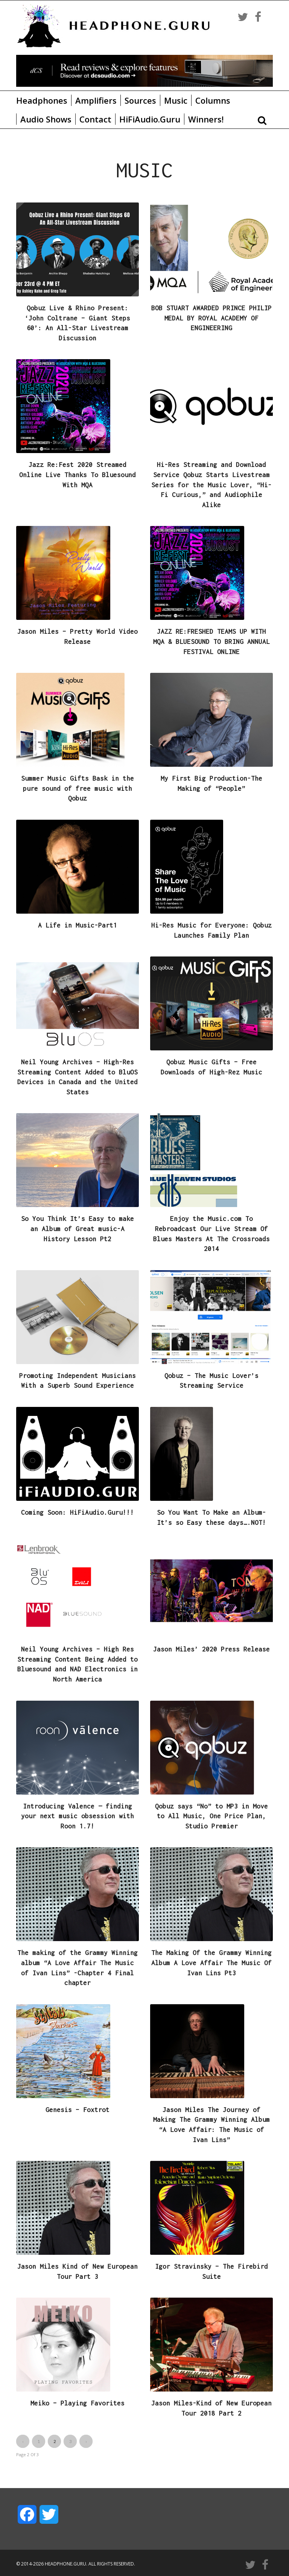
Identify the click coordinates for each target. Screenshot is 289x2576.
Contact (95, 119)
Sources (140, 100)
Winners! (206, 119)
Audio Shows (45, 119)
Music (175, 100)
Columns (212, 100)
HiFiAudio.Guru (149, 119)
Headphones (41, 100)
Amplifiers (96, 100)
